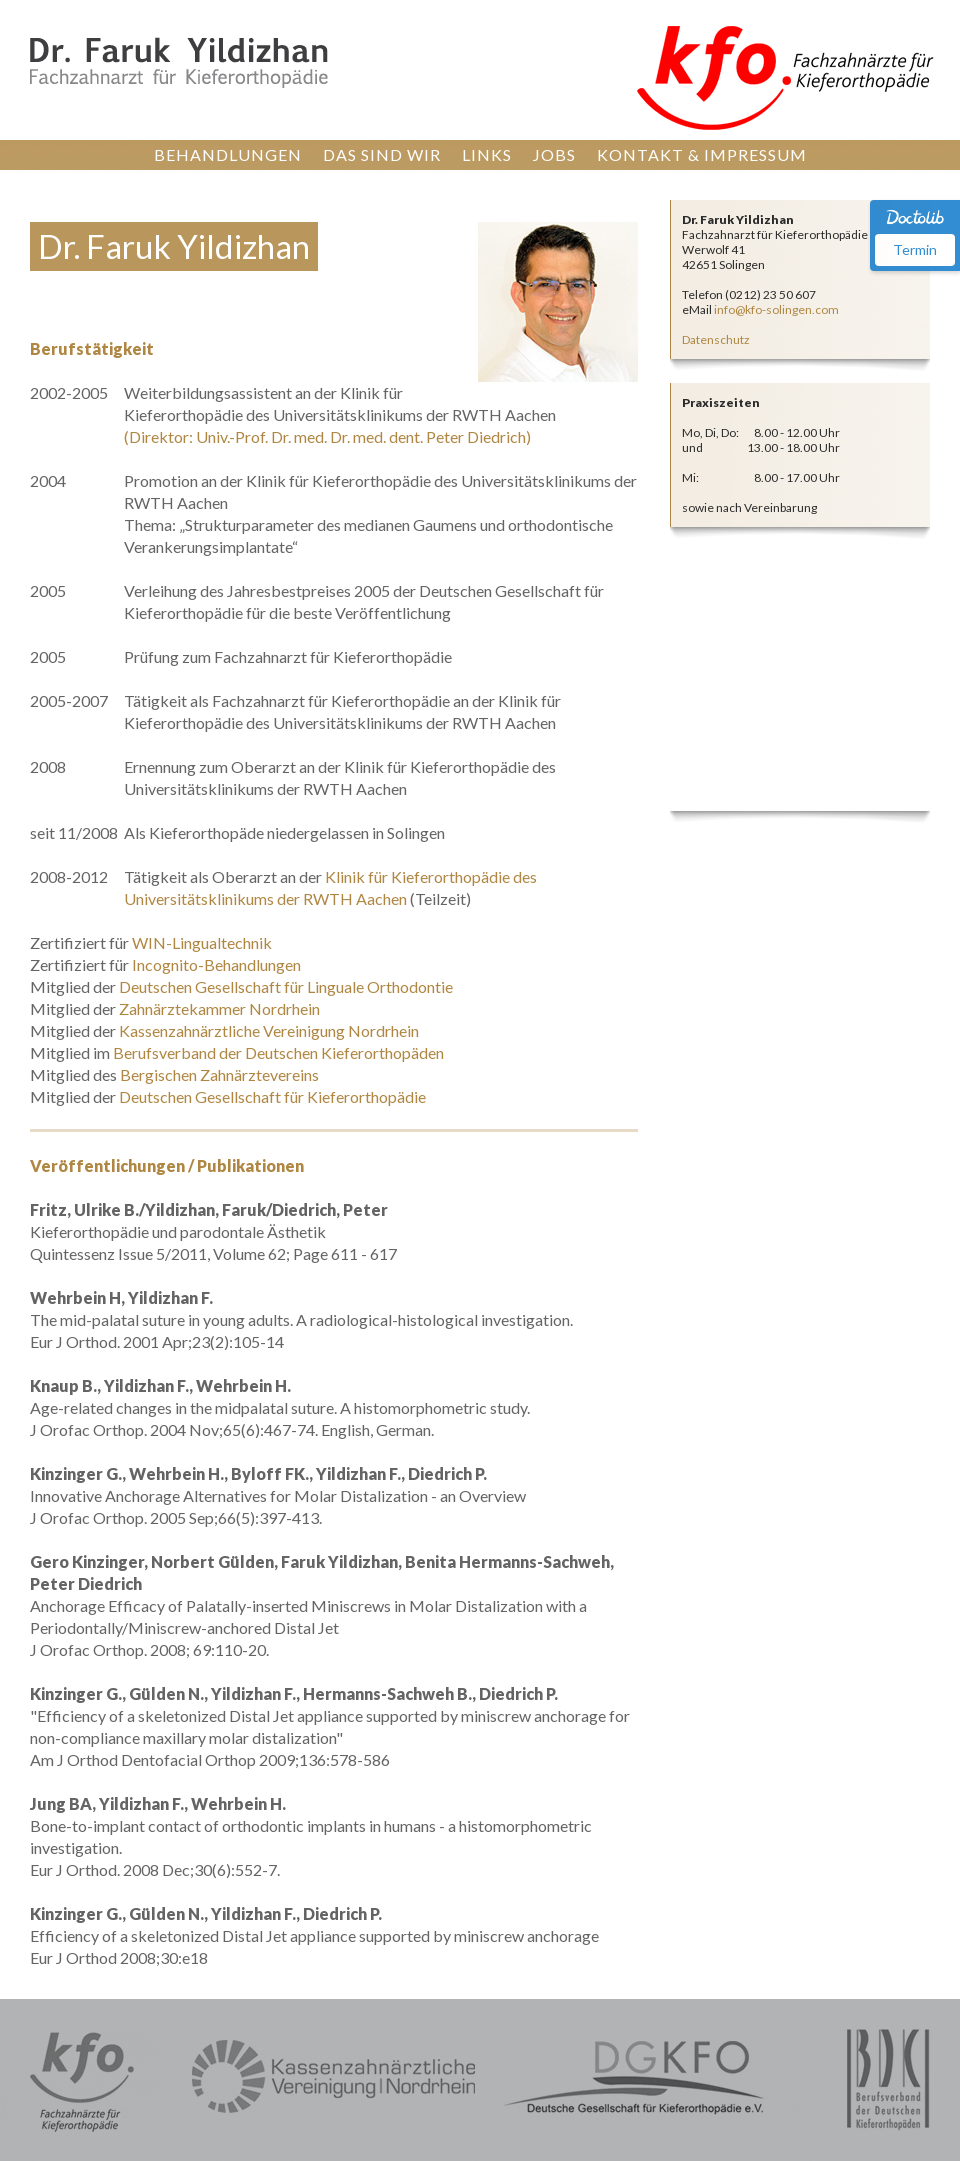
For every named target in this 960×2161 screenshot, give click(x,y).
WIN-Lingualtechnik (202, 942)
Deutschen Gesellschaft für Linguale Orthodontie (286, 986)
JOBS (554, 154)
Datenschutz (716, 339)
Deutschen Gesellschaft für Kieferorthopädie (272, 1096)
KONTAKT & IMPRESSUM (702, 154)
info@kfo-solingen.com (776, 309)
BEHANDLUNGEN (228, 154)
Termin (915, 249)
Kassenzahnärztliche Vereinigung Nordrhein (269, 1030)
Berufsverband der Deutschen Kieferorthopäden (278, 1052)
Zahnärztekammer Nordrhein (219, 1008)
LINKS (487, 154)
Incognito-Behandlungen (216, 964)
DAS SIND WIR (382, 154)
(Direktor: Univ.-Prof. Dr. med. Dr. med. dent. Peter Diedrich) (327, 436)
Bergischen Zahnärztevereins (219, 1074)
